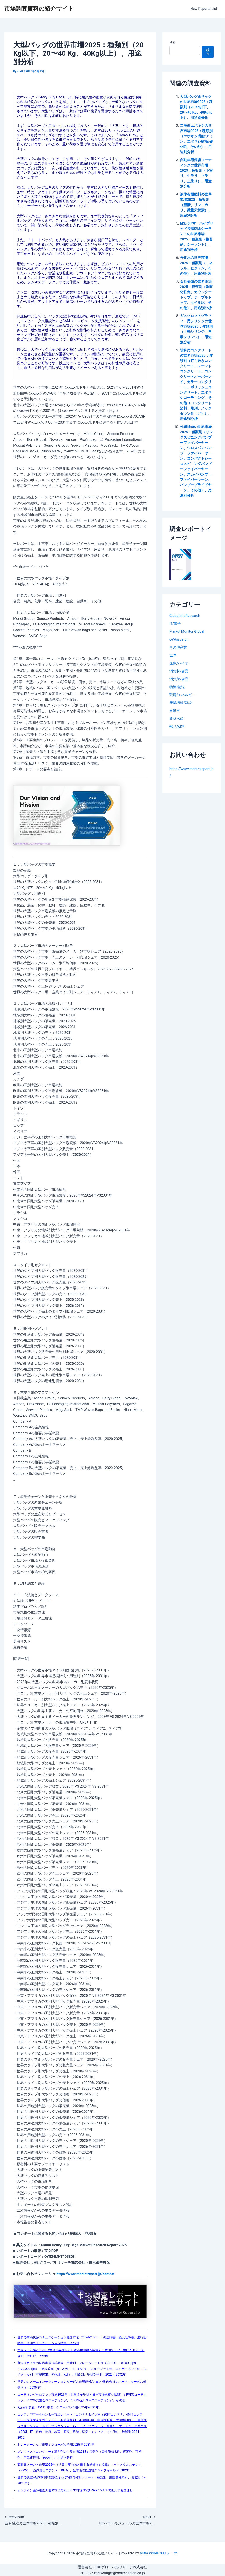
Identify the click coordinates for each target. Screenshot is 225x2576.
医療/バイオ (179, 663)
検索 (172, 42)
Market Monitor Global (186, 631)
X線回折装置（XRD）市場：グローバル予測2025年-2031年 (58, 2407)
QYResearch (179, 639)
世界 (172, 655)
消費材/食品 (179, 671)
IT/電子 (175, 623)
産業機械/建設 (180, 703)
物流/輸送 (177, 687)
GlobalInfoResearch (184, 616)
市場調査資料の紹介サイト (39, 8)
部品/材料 (177, 727)
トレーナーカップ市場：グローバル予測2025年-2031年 (55, 2445)
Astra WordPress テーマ (158, 2553)
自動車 (174, 711)
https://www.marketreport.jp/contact (85, 2274)
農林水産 (176, 719)
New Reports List (203, 9)
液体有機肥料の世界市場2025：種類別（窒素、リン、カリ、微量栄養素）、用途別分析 (196, 205)
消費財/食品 (179, 679)
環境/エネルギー (182, 695)
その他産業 (178, 647)
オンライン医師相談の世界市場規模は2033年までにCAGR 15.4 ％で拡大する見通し (75, 2490)
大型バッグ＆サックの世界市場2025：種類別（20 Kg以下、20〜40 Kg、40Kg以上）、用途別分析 (196, 107)
